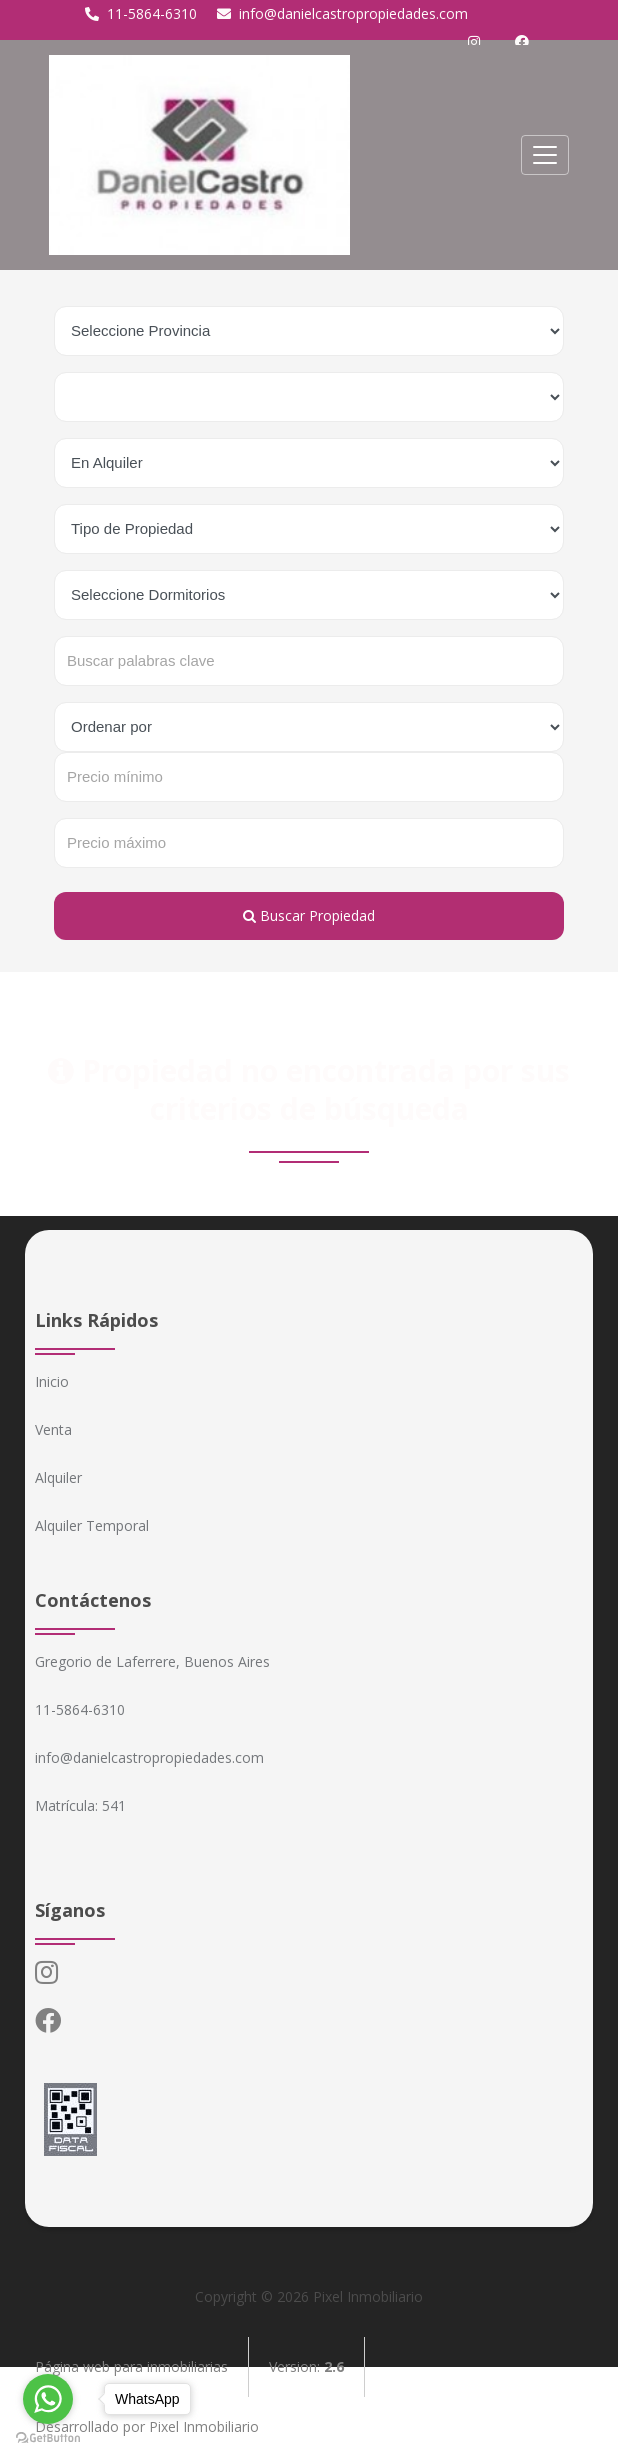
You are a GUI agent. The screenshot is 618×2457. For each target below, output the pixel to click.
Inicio (52, 1381)
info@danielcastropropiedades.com (342, 13)
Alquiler (58, 1477)
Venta (53, 1429)
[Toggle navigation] (545, 155)
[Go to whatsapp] (48, 2399)
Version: (306, 2366)
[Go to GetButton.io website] (48, 2437)
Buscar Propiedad (309, 915)
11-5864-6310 (141, 13)
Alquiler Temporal (92, 1525)
